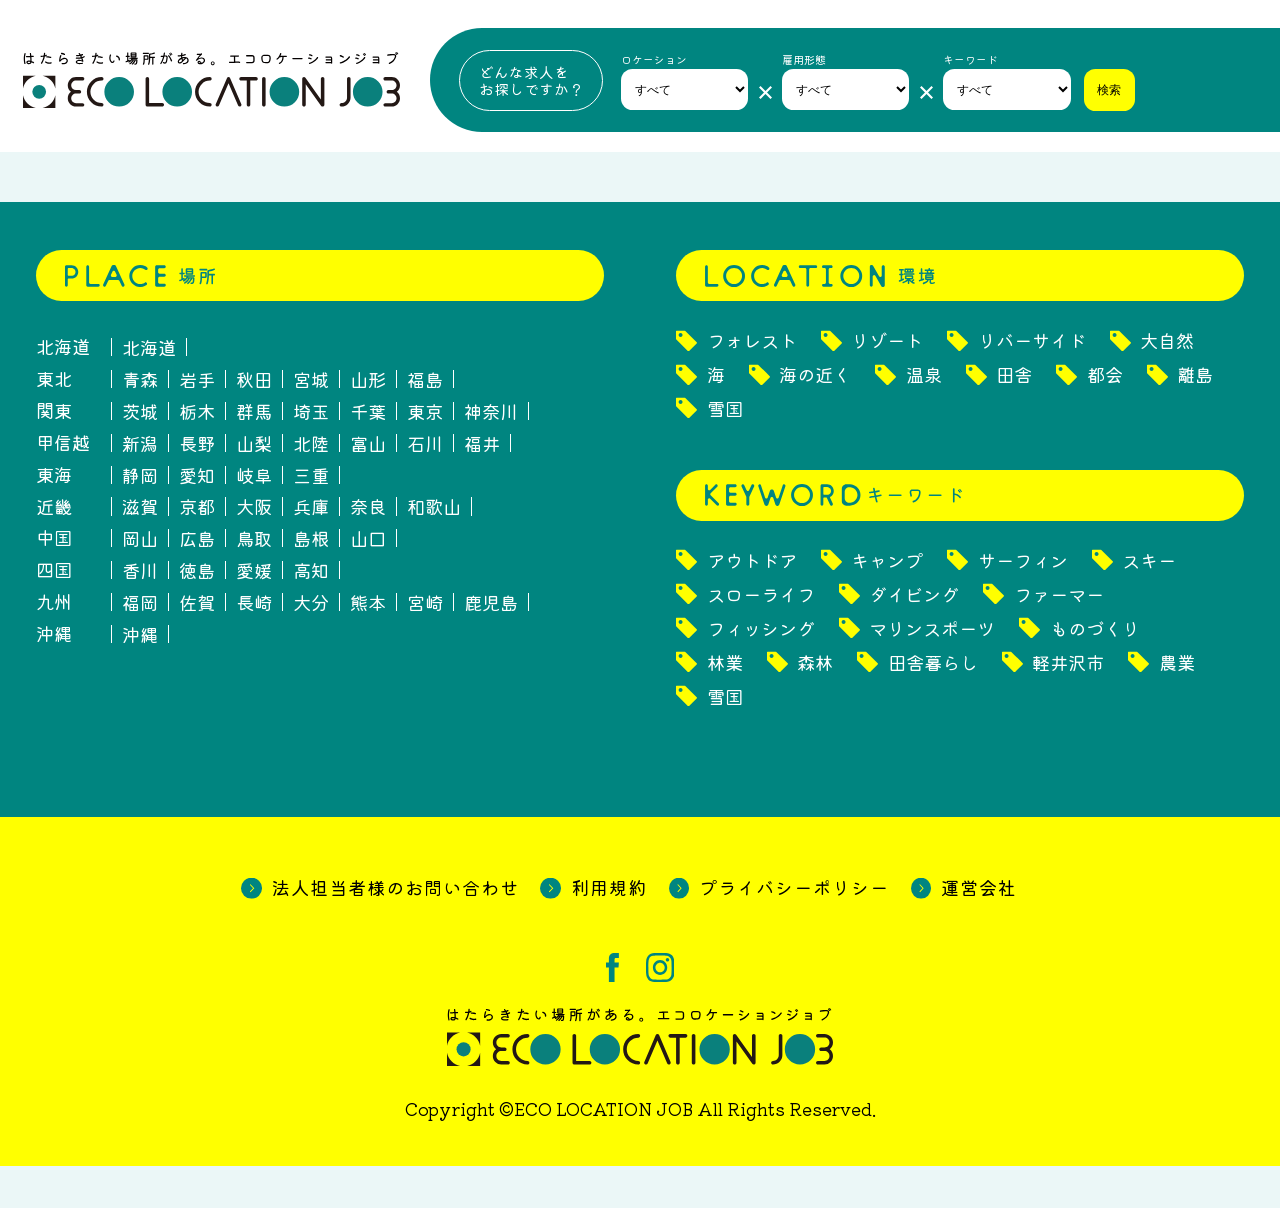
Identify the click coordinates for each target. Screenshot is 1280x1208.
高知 (311, 612)
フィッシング (761, 670)
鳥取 (254, 580)
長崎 (254, 644)
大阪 (254, 548)
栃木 (197, 453)
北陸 (311, 485)
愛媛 (254, 612)
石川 (425, 485)
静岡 (140, 517)
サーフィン (1023, 602)
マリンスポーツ (932, 670)
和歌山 (434, 548)
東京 (425, 453)
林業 (725, 704)
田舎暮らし (933, 704)
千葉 (368, 453)
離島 (1195, 416)
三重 (311, 517)
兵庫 (311, 548)
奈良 (368, 548)
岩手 (197, 421)
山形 (368, 421)
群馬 (254, 453)
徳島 (197, 612)
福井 (482, 485)
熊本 (368, 644)
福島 (425, 421)
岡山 (140, 580)
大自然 (1167, 382)
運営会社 (979, 929)
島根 (311, 580)
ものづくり (1095, 670)
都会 (1105, 416)
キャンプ (887, 602)
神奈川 (491, 453)
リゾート (887, 382)
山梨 (254, 485)
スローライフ (761, 636)
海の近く (815, 416)
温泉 (924, 416)
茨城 (140, 453)
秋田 (254, 421)
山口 (368, 580)
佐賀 (197, 644)
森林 (815, 704)
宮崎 (425, 644)
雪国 (725, 450)
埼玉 (311, 453)
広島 (197, 580)
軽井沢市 (1068, 704)
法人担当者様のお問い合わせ (395, 929)
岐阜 (254, 517)
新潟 (140, 485)
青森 (140, 421)
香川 (140, 612)
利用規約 (609, 929)
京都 (197, 548)
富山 (368, 485)
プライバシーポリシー (794, 929)
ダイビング (914, 636)
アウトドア (752, 602)
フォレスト (752, 382)
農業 (1177, 704)
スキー (1149, 602)
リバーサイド (1032, 382)
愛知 (197, 517)
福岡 (140, 644)
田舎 (1014, 416)
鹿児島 (491, 644)
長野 (197, 485)
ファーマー (1059, 636)
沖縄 (140, 676)
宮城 (311, 421)
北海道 (149, 389)
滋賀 (140, 548)
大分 (311, 644)
